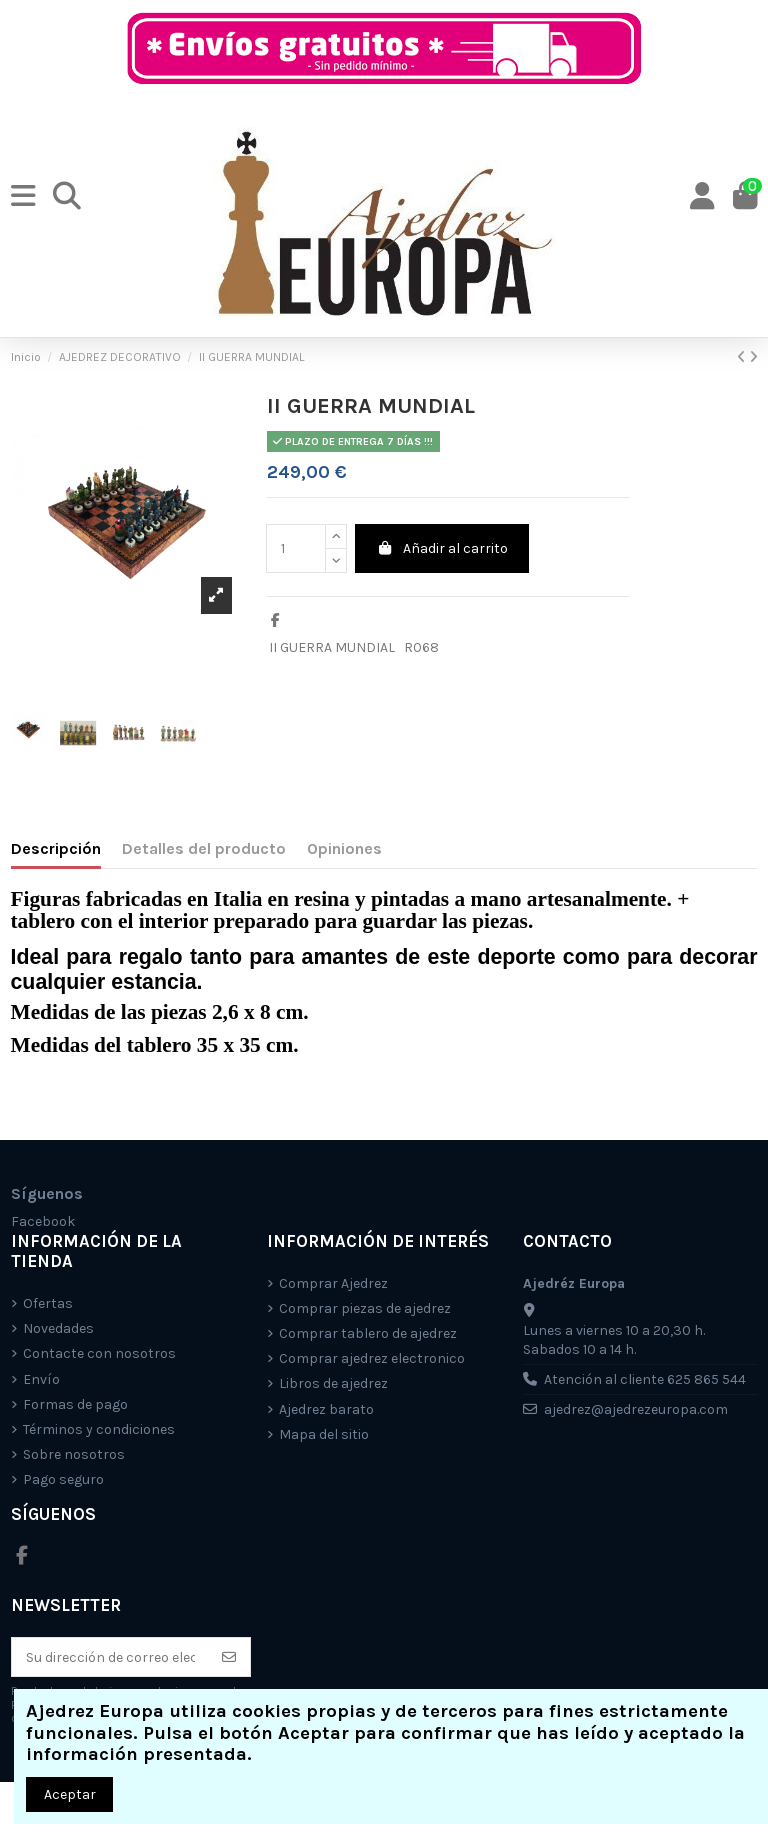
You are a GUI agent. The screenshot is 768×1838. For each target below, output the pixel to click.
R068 (421, 647)
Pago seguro (63, 1479)
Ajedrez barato (326, 1409)
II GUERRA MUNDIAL (332, 647)
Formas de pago (75, 1404)
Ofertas (48, 1303)
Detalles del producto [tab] (204, 848)
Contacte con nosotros (99, 1353)
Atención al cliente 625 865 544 (645, 1379)
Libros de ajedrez (333, 1383)
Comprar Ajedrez (333, 1283)
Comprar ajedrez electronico (372, 1358)
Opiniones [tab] (344, 848)
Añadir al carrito (442, 548)
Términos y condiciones (99, 1429)
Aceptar (70, 1794)
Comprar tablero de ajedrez (368, 1333)
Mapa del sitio (324, 1434)
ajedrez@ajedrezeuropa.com (636, 1409)
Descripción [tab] (56, 848)
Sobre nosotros (74, 1454)
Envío (41, 1379)
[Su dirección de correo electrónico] (110, 1657)
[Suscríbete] (229, 1657)
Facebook (43, 1221)
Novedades (58, 1328)
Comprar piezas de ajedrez (365, 1308)
